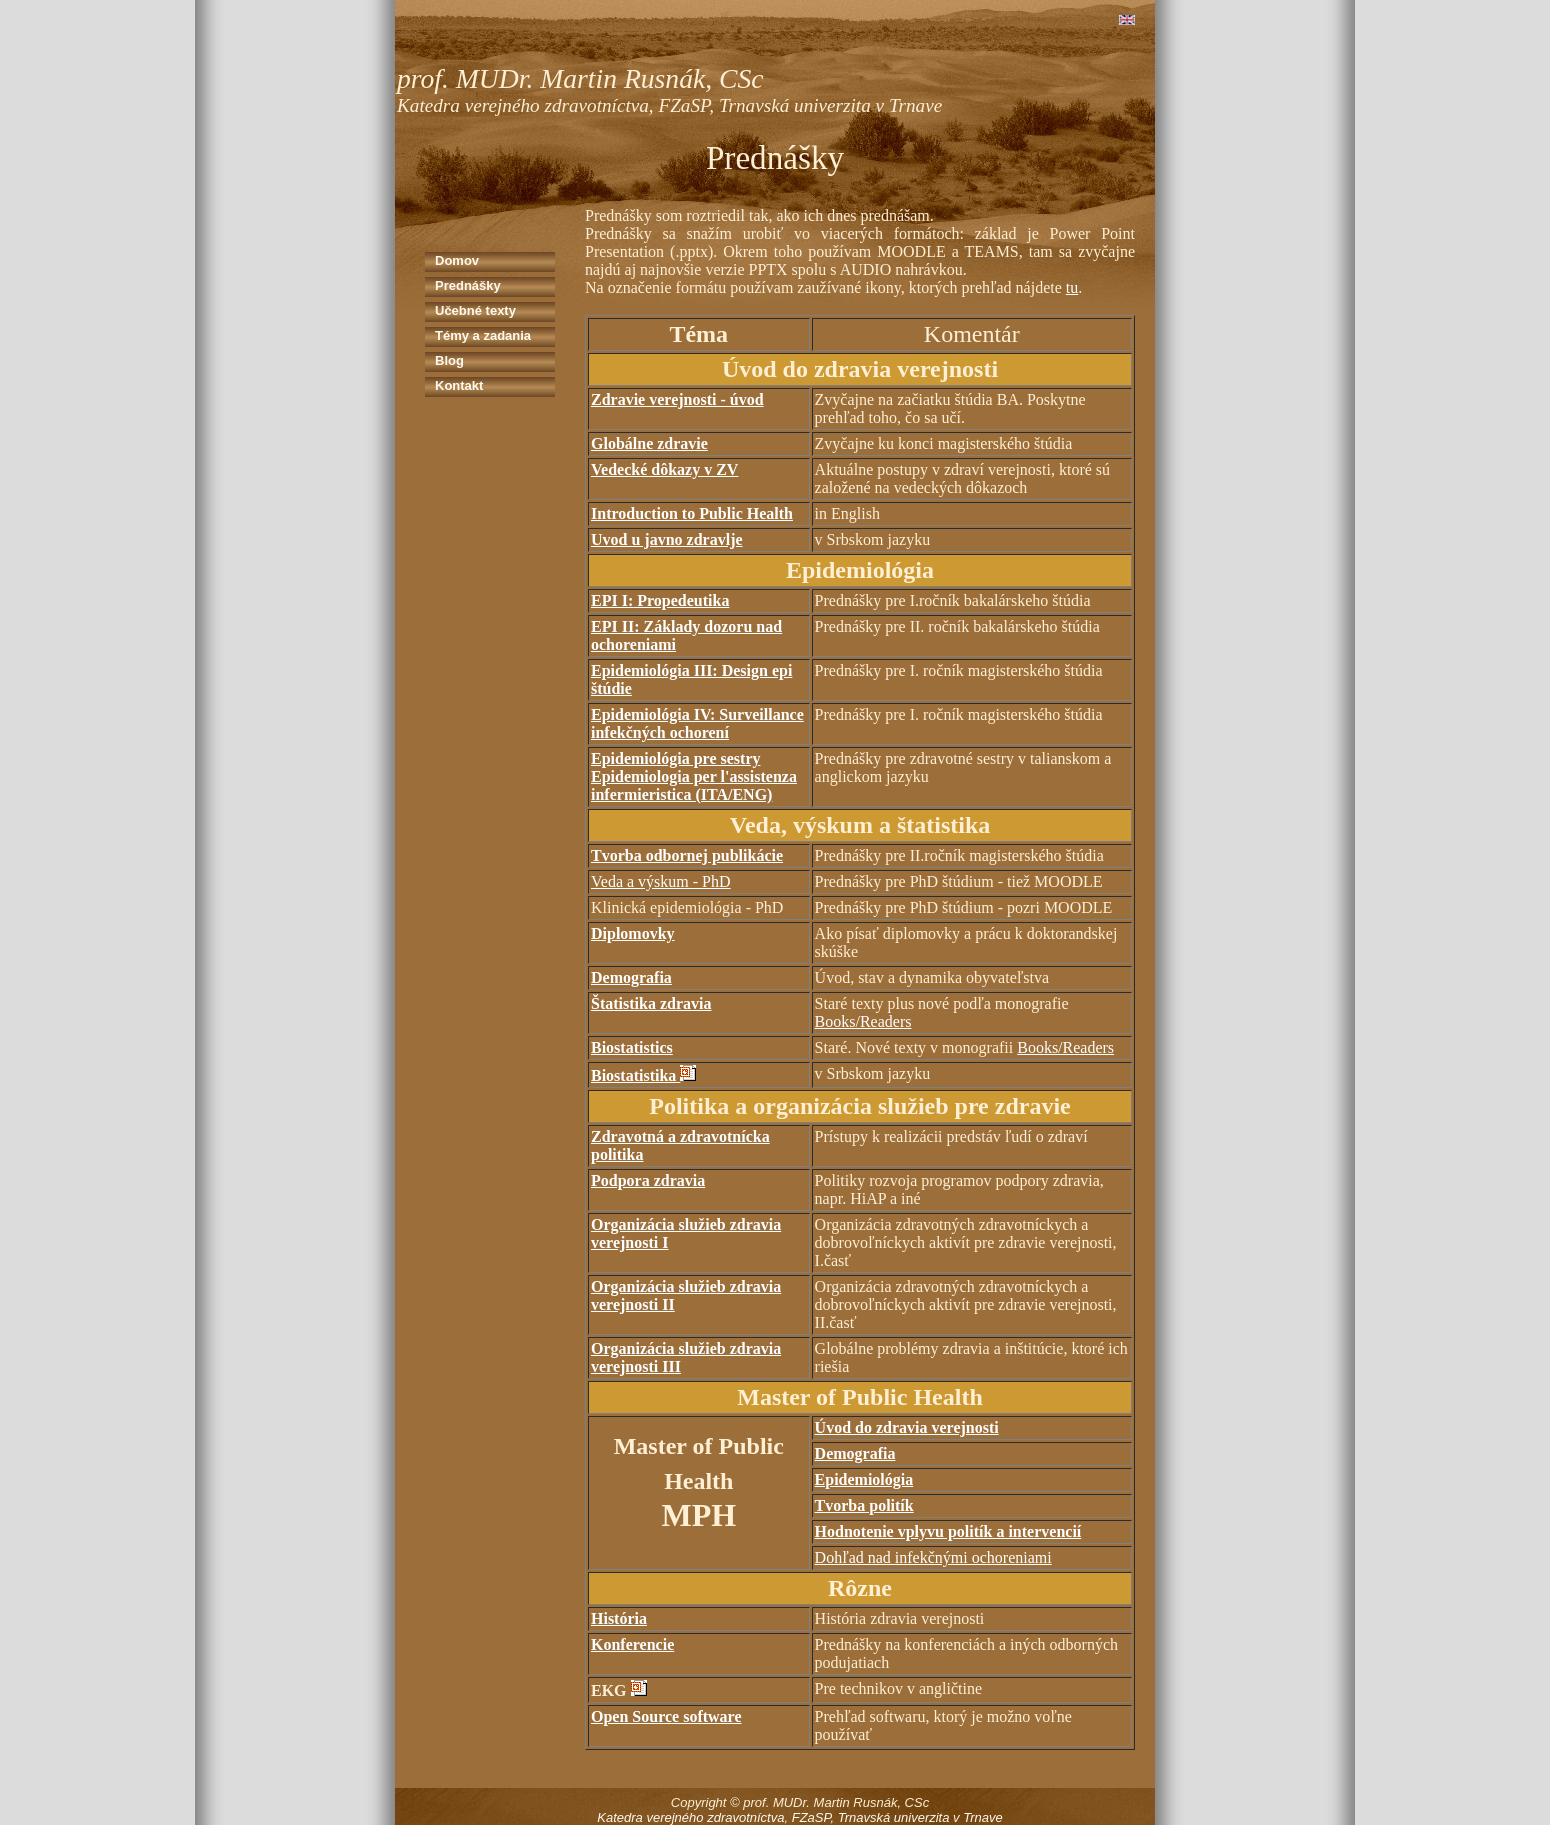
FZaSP (811, 1817)
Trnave (983, 1817)
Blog (449, 360)
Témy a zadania (483, 335)
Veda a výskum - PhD (661, 881)
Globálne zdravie (649, 443)
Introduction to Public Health (692, 513)
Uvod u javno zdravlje (667, 539)
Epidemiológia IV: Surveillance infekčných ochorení (697, 723)
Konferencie (632, 1644)
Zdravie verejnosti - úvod (677, 399)
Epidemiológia (864, 1479)
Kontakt (459, 385)
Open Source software (666, 1716)
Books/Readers (863, 1021)
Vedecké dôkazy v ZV (664, 469)
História (619, 1618)
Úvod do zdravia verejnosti (907, 1427)
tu (1072, 287)
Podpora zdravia (648, 1180)
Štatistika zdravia (651, 1003)
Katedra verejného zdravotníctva (690, 1817)
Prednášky (468, 285)
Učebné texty (475, 310)
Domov (457, 260)
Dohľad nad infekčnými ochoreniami (933, 1557)
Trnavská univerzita (894, 1817)
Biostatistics (632, 1047)
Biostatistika (635, 1075)
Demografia (631, 977)
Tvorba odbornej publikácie (687, 855)
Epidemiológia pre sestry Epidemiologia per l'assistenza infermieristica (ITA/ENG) (694, 776)
